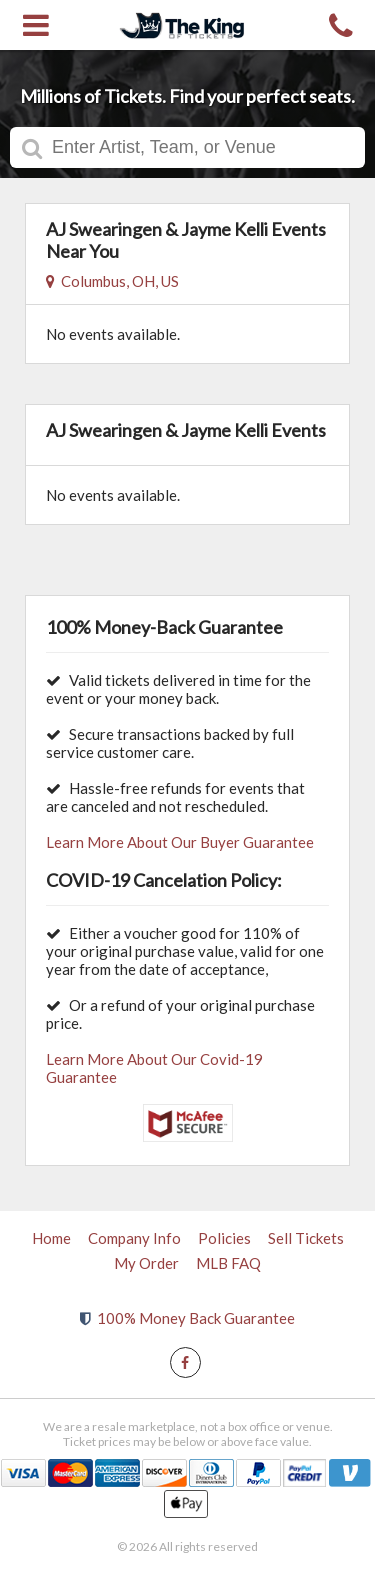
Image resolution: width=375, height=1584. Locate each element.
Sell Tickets (306, 1238)
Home (51, 1238)
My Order (146, 1263)
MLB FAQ (228, 1263)
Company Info (134, 1238)
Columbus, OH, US (112, 281)
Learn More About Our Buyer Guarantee (180, 842)
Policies (224, 1238)
